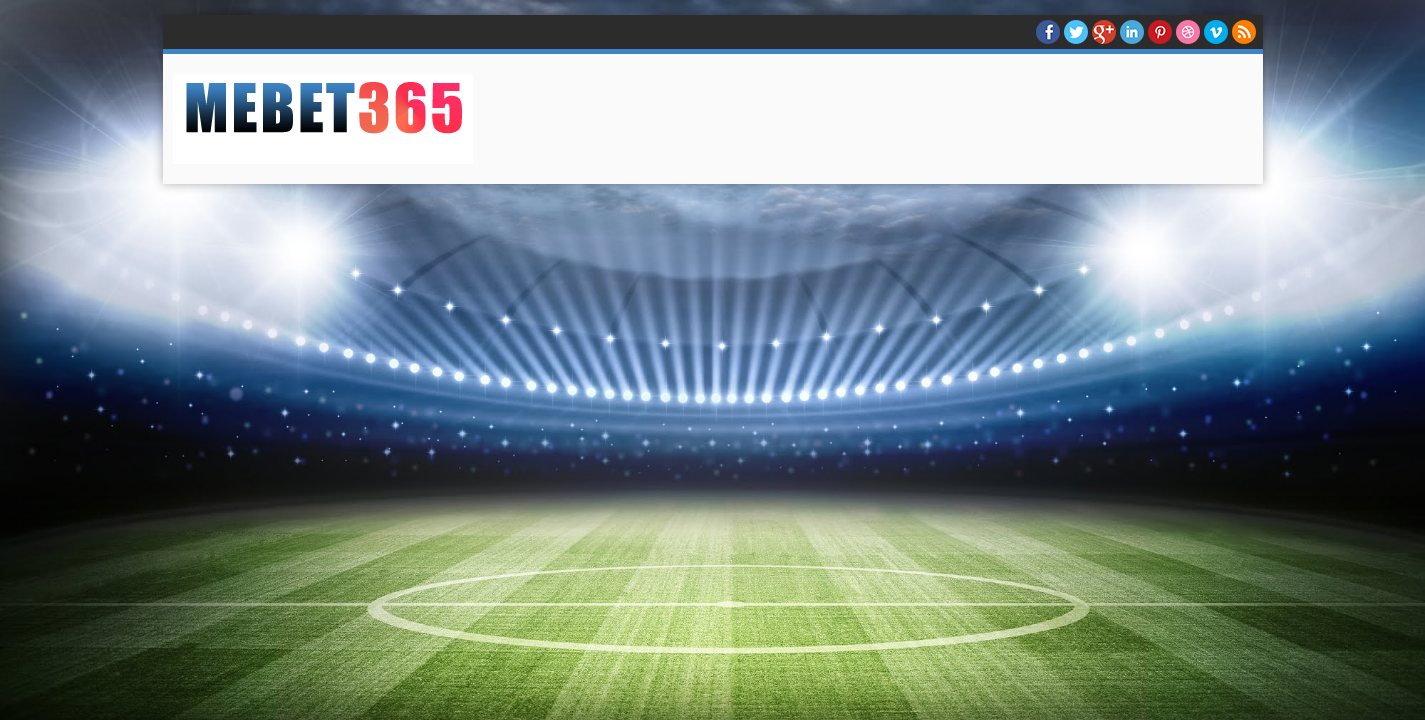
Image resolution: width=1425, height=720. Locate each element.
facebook (1048, 32)
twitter (1076, 32)
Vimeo (1216, 32)
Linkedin (1132, 32)
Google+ (1104, 32)
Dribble (1188, 32)
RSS (1244, 32)
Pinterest (1160, 32)
